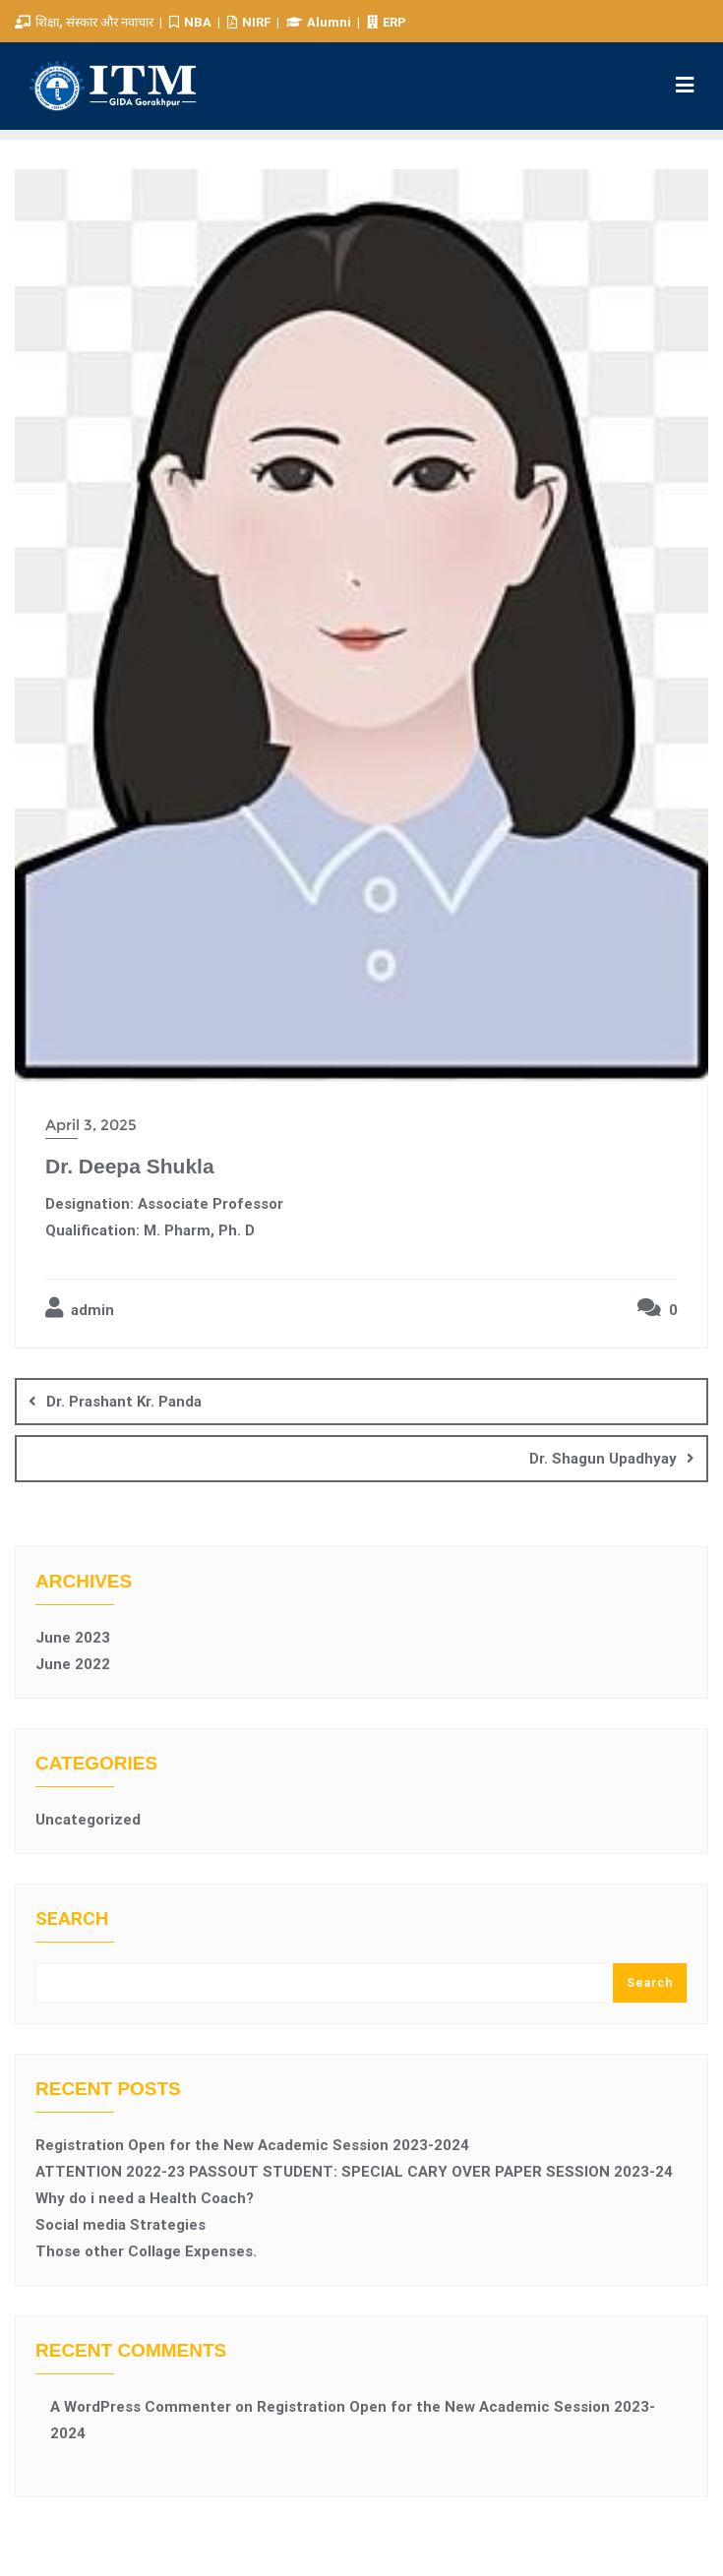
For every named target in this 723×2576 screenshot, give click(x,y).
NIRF (250, 22)
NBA (191, 22)
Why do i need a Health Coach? (144, 2198)
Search (71, 1919)
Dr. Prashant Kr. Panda (124, 1401)
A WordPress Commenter (140, 2407)
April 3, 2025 (91, 1124)
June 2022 (72, 1664)
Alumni (320, 22)
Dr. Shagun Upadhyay (603, 1459)
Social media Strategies (120, 2225)
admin (79, 1308)
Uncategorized (88, 1819)
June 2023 (72, 1638)
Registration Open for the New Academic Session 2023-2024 (252, 2145)
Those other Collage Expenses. (146, 2251)
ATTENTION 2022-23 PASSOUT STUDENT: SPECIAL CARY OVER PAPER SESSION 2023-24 (354, 2172)
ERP (386, 22)
